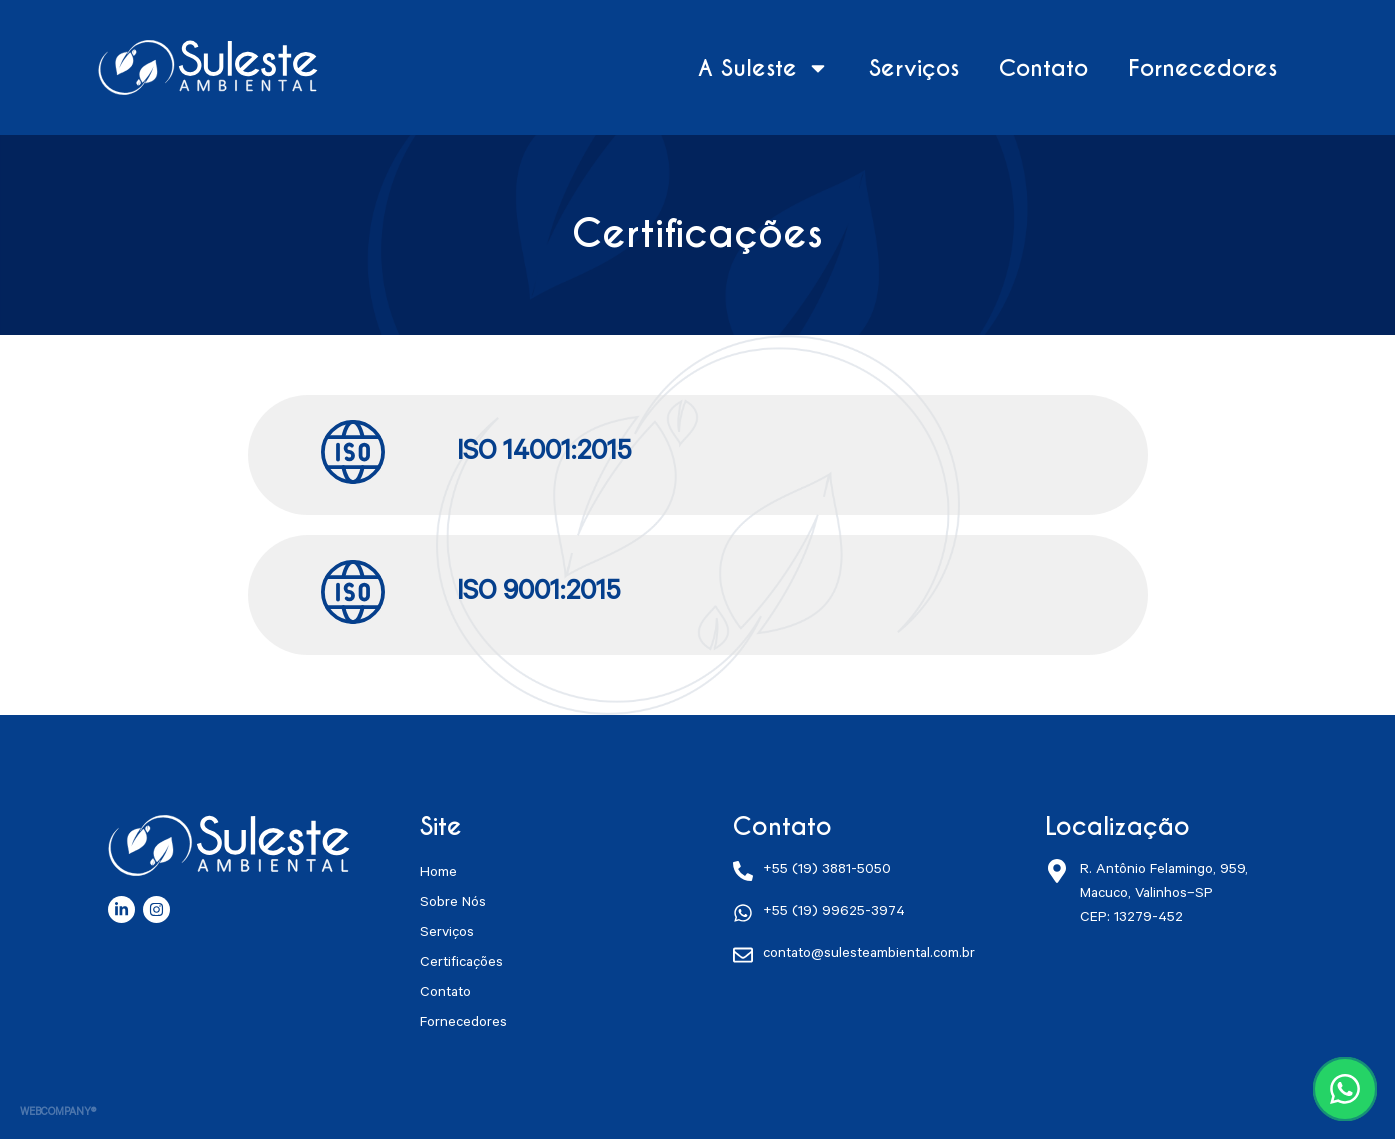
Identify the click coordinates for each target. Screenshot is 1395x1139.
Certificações (461, 964)
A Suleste (763, 68)
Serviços (914, 68)
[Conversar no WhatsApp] (1345, 1089)
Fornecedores (1202, 68)
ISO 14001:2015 (544, 455)
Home (438, 874)
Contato (1043, 68)
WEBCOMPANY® (58, 1113)
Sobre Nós (453, 904)
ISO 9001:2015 (538, 595)
